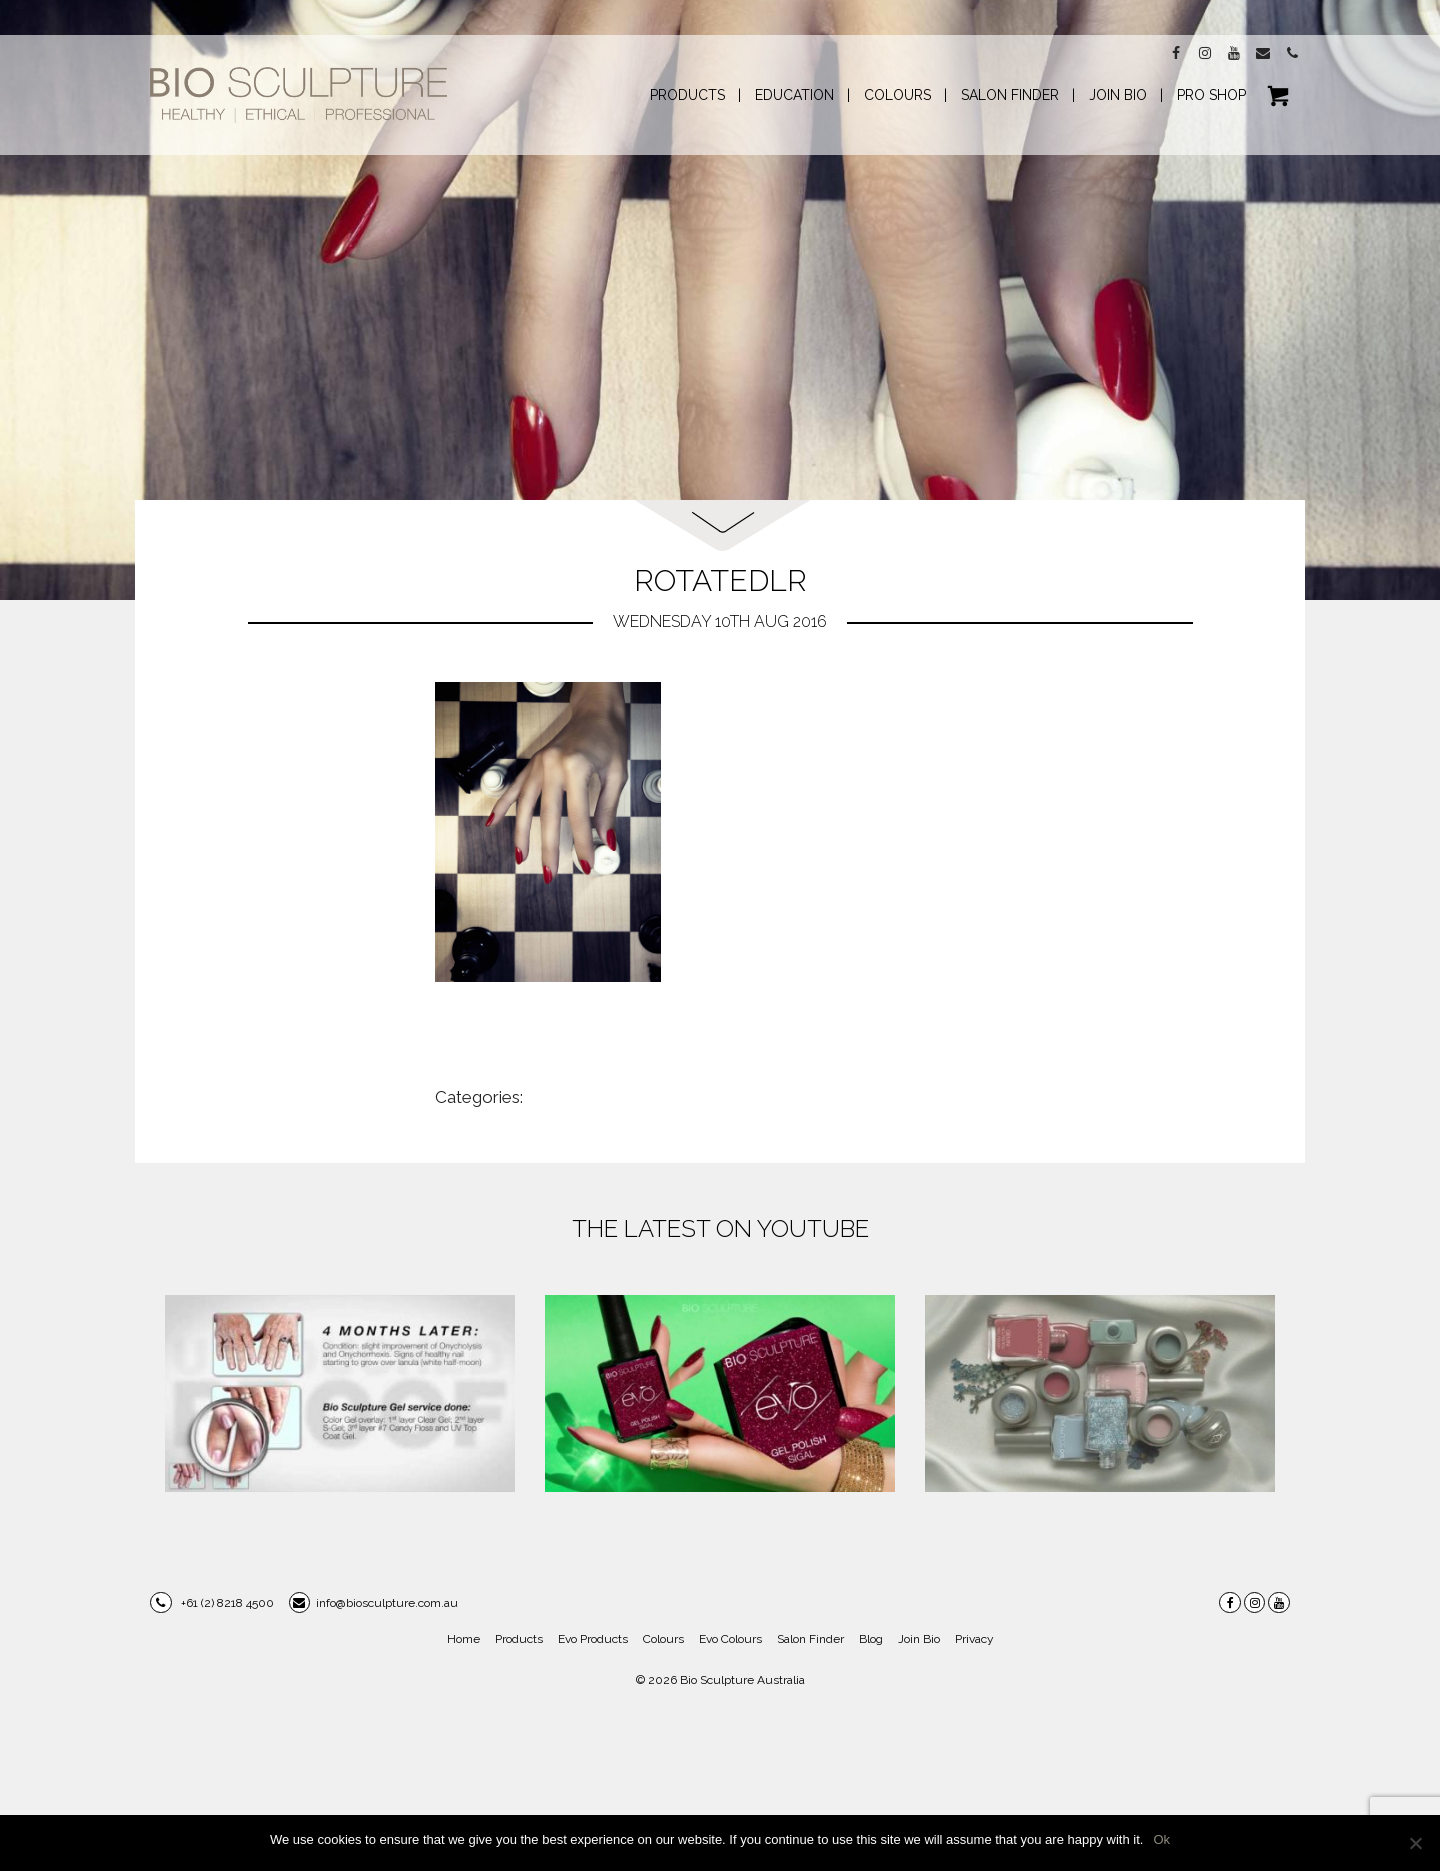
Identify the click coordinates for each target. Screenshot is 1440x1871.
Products (519, 1639)
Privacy (974, 1639)
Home (463, 1639)
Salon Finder (810, 1639)
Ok (1161, 1839)
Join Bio (919, 1639)
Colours (663, 1639)
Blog (871, 1639)
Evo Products (593, 1639)
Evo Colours (730, 1639)
